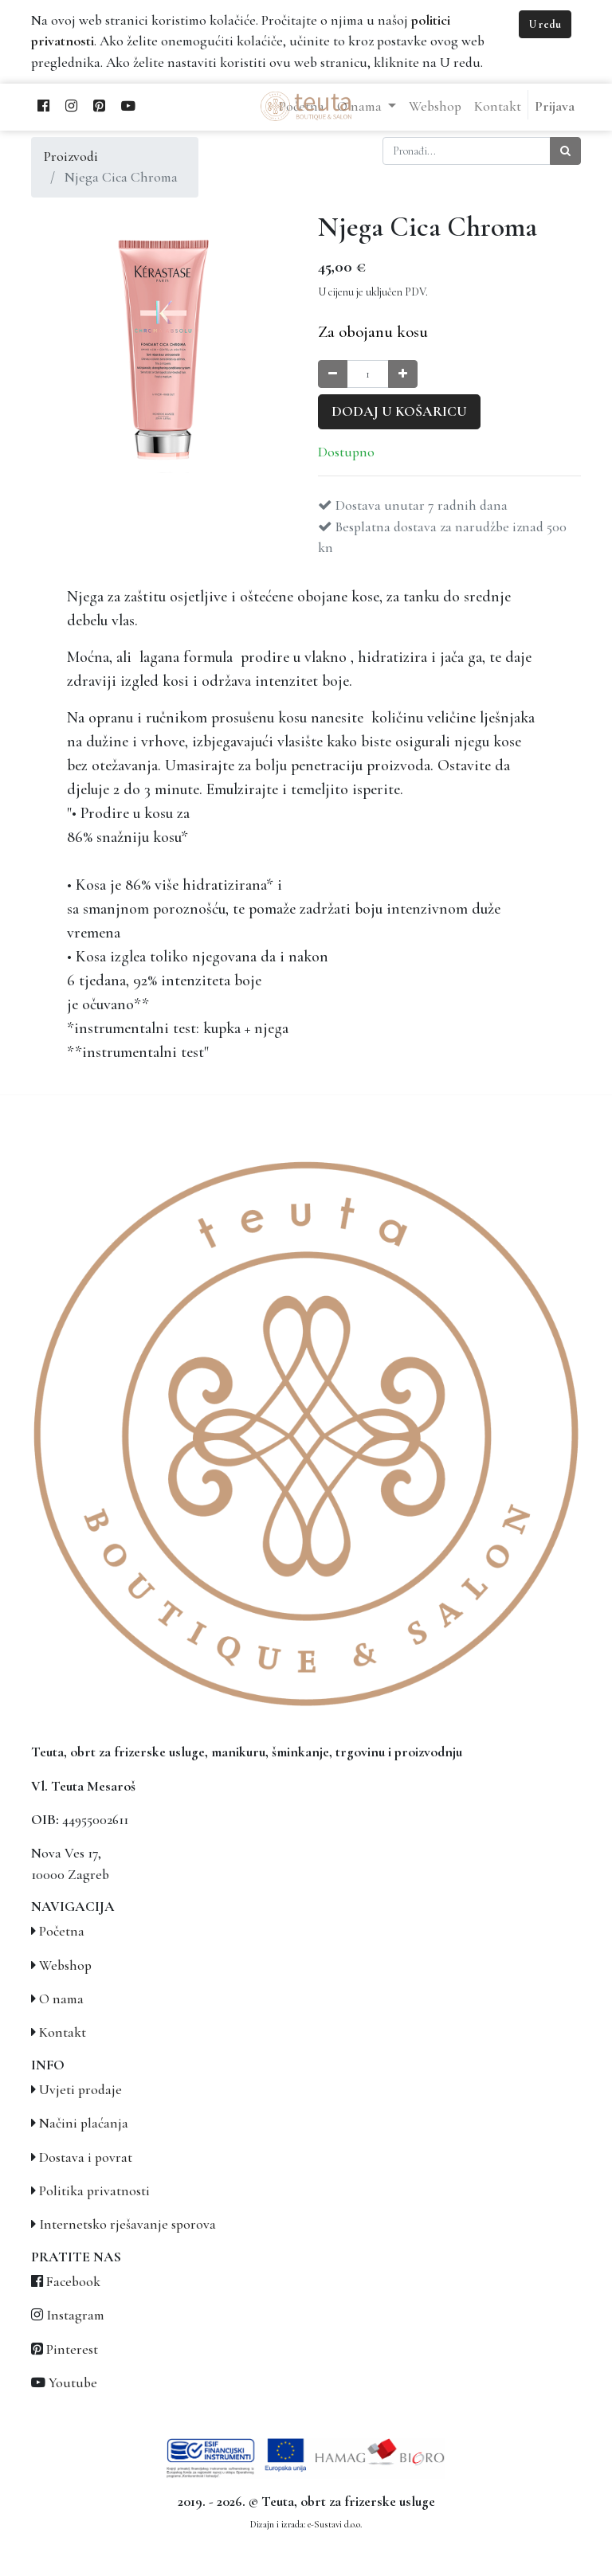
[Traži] (565, 151)
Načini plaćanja (83, 2123)
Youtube (73, 2382)
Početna (61, 1931)
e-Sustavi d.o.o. (335, 2524)
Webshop (65, 1965)
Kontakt (62, 2032)
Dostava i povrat (85, 2157)
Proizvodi (71, 156)
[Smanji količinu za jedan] (332, 374)
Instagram (75, 2315)
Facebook (73, 2281)
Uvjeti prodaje (80, 2089)
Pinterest (72, 2349)
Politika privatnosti (94, 2191)
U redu (545, 24)
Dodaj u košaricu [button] (399, 411)
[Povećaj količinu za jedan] (403, 374)
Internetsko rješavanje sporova (127, 2224)
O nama (61, 1999)
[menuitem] (435, 106)
